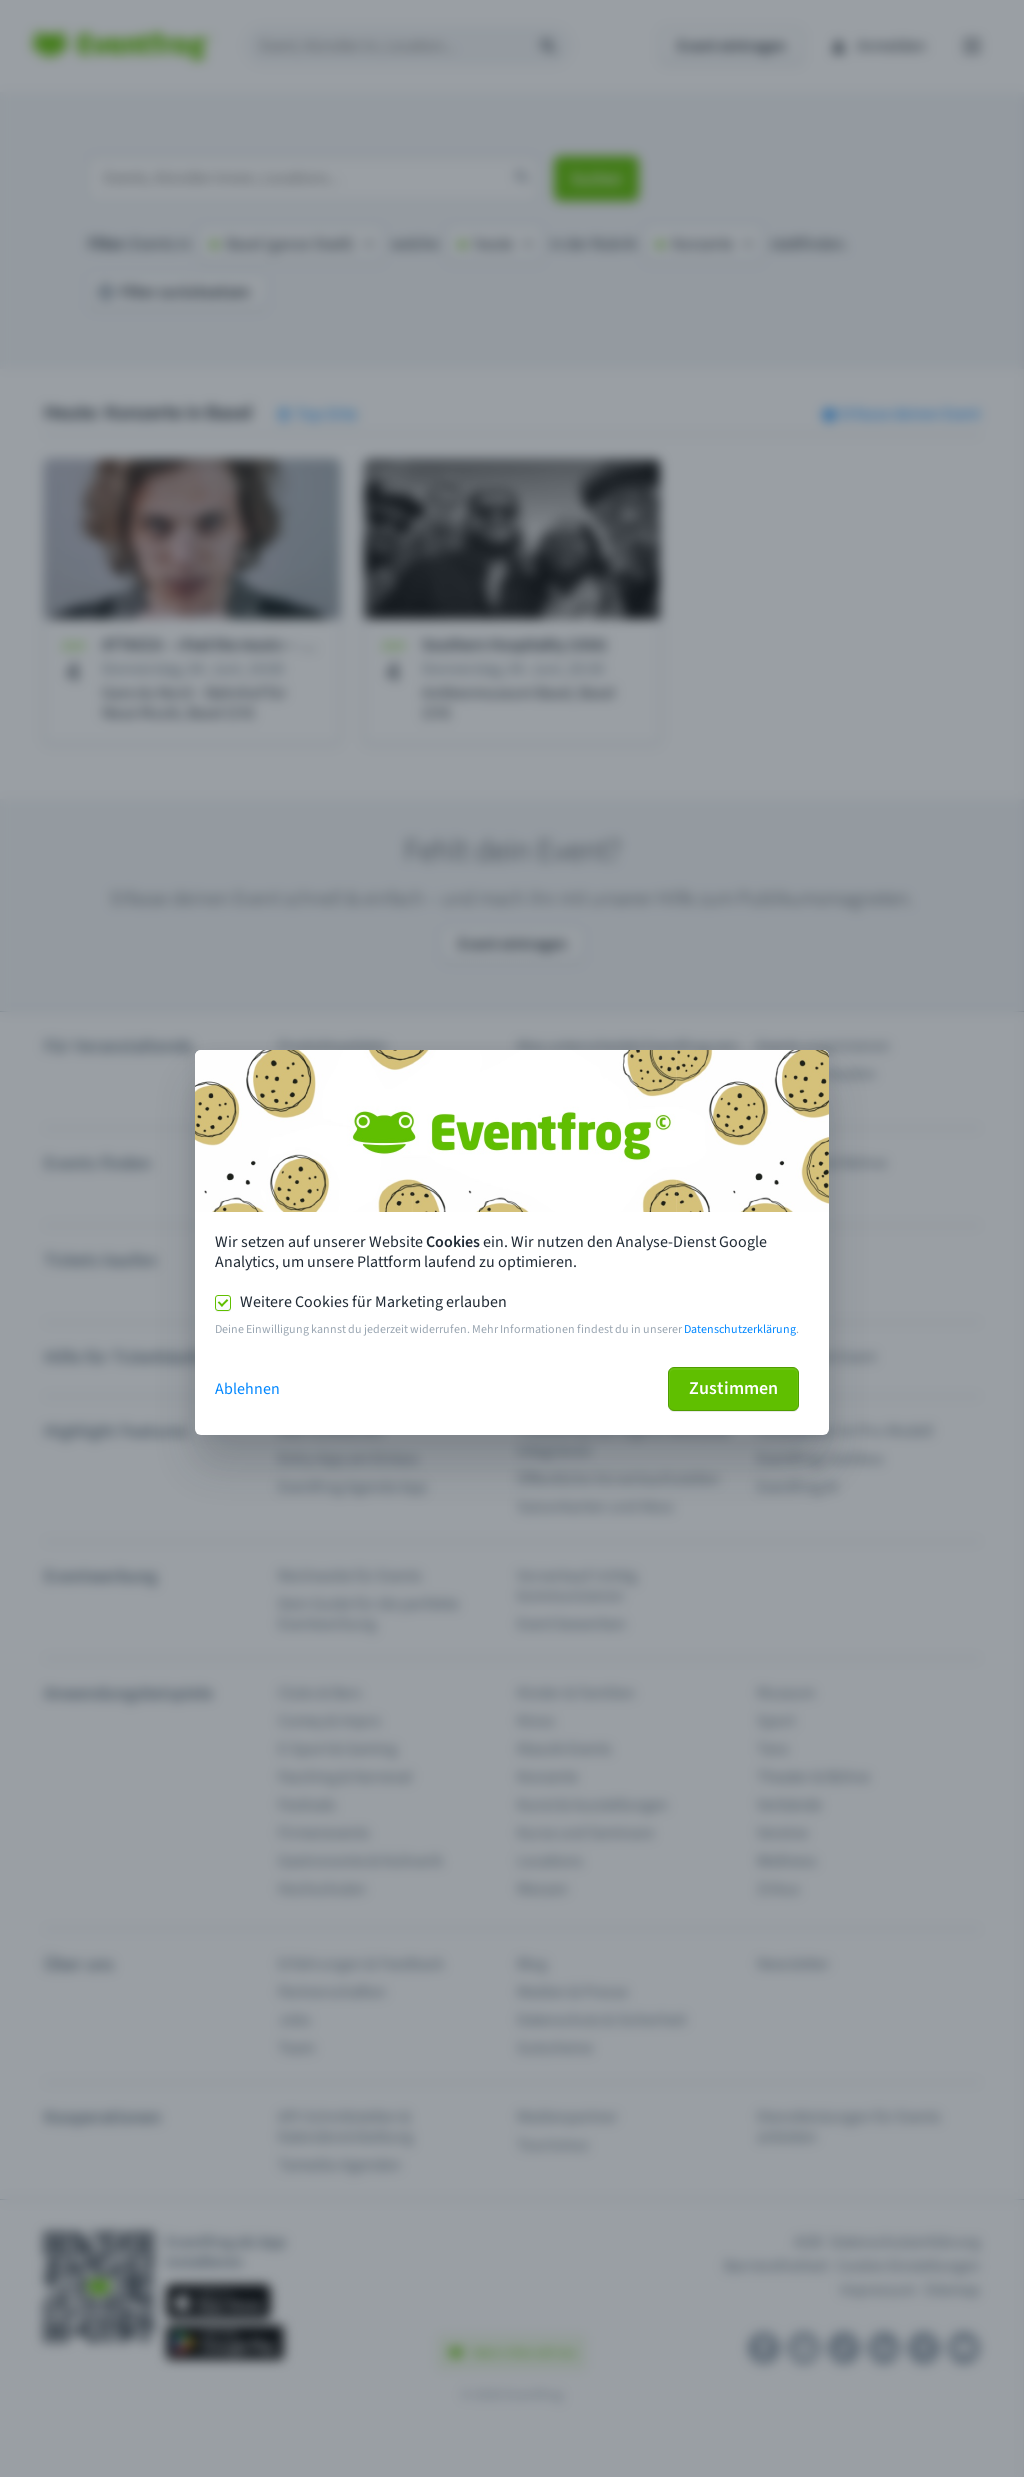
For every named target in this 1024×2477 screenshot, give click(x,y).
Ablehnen (247, 1389)
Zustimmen (733, 1388)
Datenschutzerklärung (740, 1329)
